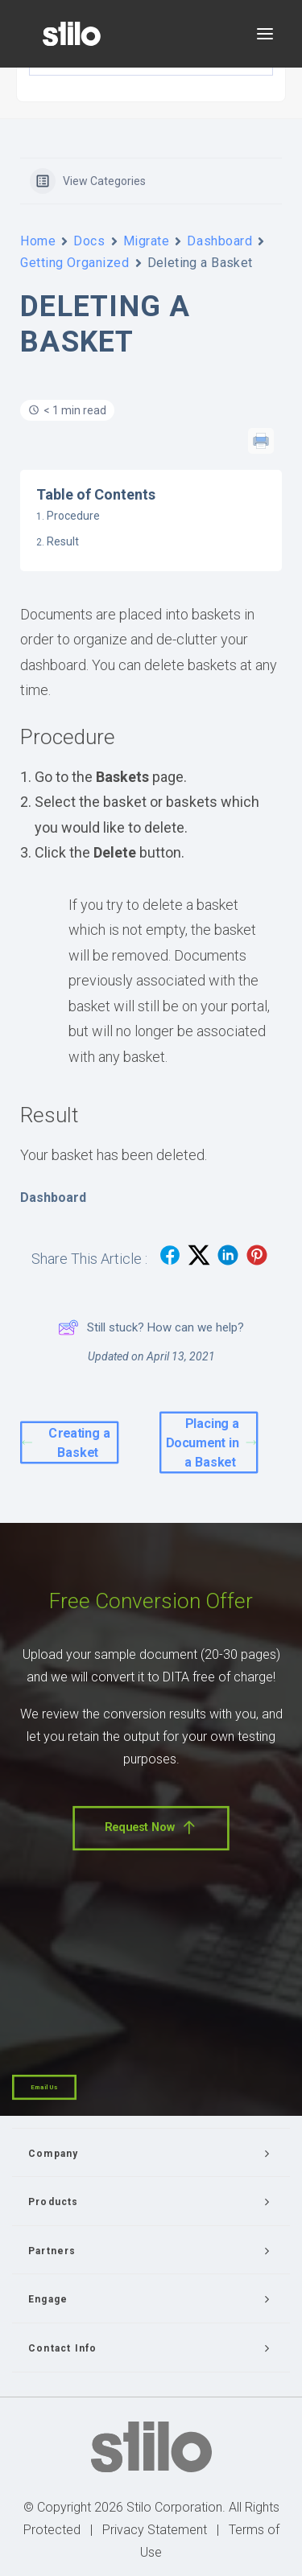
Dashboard (219, 241)
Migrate (146, 241)
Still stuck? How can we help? (151, 1327)
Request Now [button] (151, 1827)
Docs (89, 241)
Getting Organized (75, 262)
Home (38, 241)
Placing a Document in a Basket (210, 1443)
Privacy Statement (154, 2529)
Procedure (73, 515)
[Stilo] (71, 34)
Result (63, 541)
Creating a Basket (67, 1443)
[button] (265, 34)
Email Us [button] (44, 2087)
